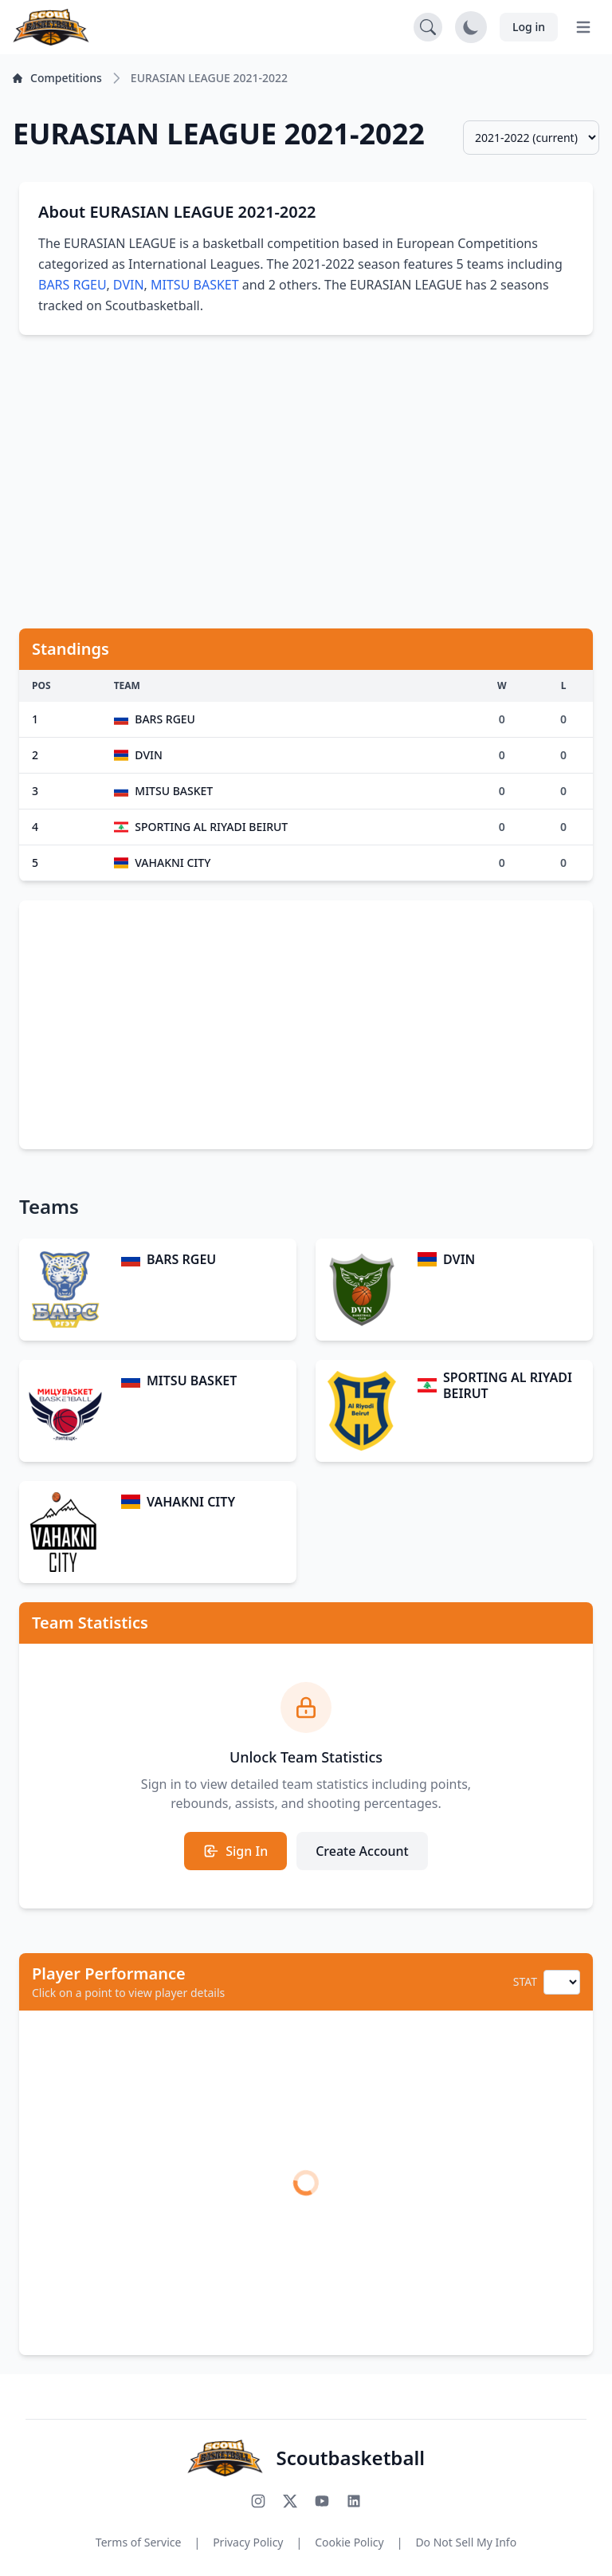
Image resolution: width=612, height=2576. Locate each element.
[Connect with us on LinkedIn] (354, 2501)
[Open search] (428, 27)
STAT (525, 1981)
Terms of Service (139, 2542)
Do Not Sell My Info (465, 2542)
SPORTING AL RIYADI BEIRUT (507, 1385)
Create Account (362, 1851)
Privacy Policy (248, 2542)
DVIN (128, 284)
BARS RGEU (72, 284)
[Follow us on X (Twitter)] (290, 2501)
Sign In (235, 1851)
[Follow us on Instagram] (258, 2501)
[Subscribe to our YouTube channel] (322, 2501)
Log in (528, 26)
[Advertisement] (306, 472)
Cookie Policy (349, 2542)
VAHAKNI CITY (191, 1502)
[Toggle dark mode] (471, 27)
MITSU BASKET (195, 284)
